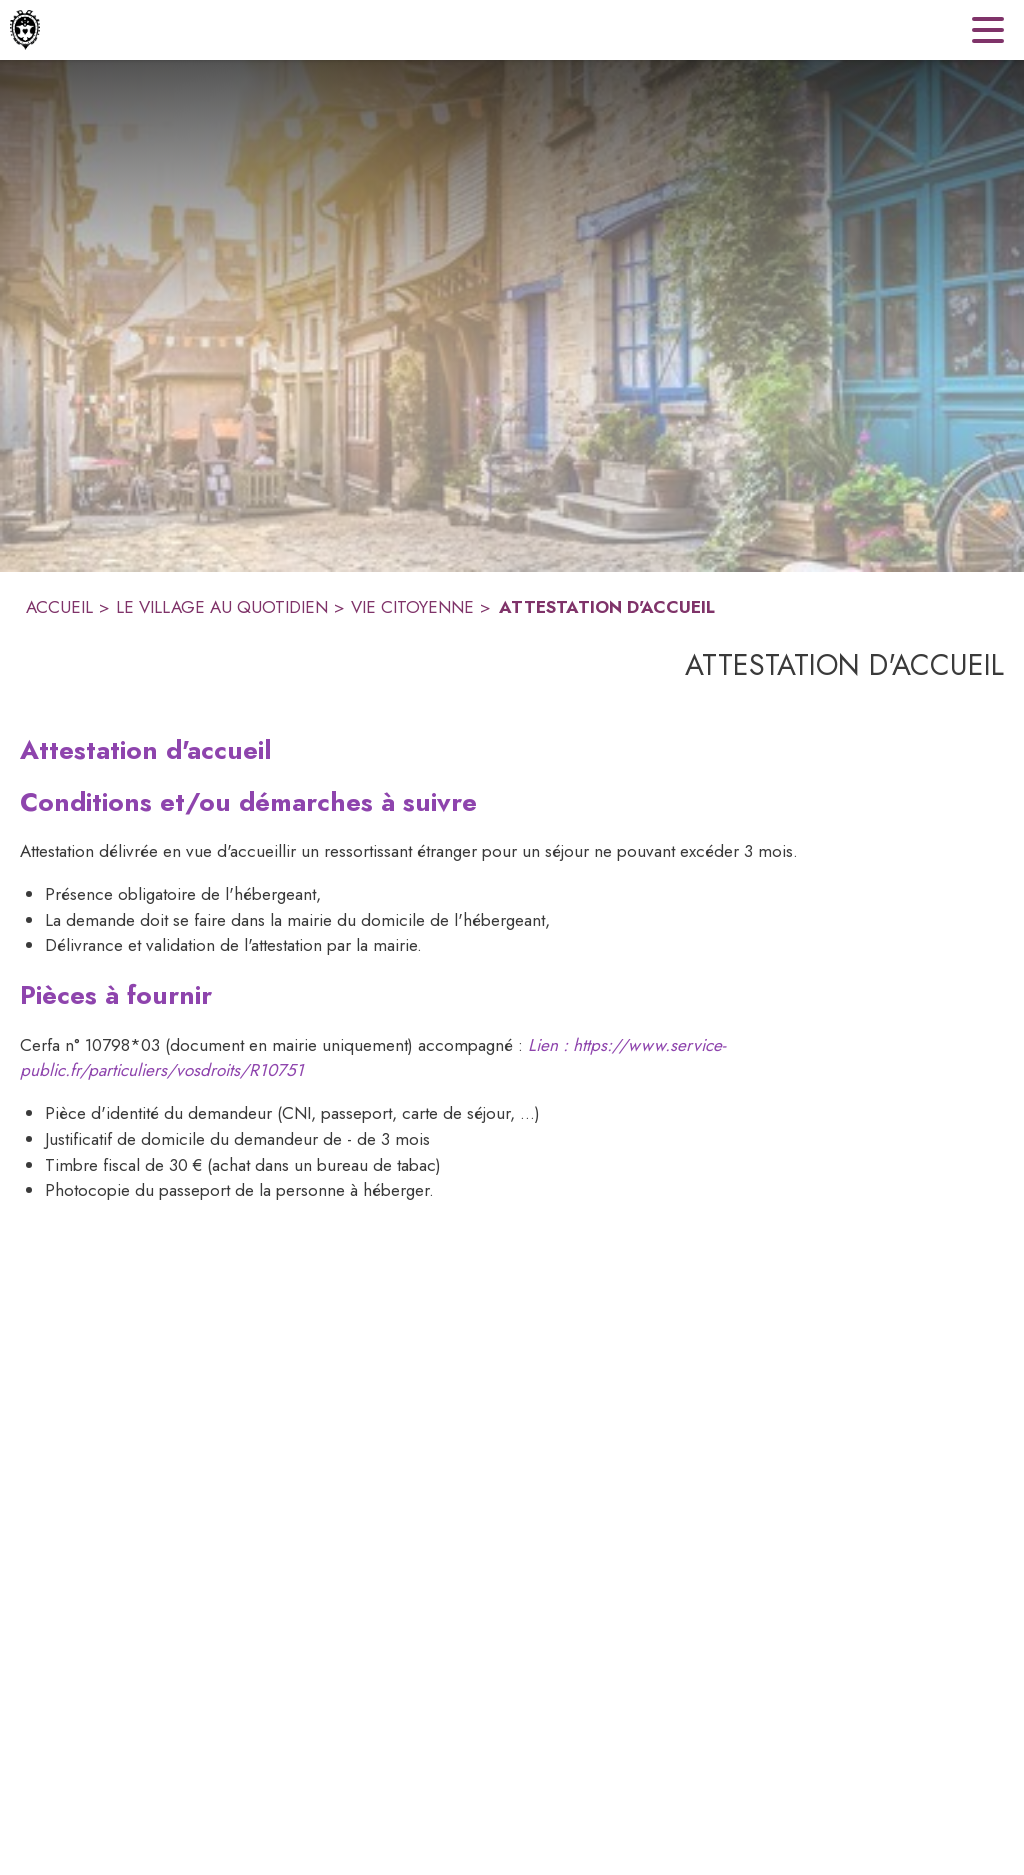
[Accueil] (25, 30)
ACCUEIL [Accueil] (59, 607)
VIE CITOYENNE (412, 607)
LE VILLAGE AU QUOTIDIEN (222, 607)
